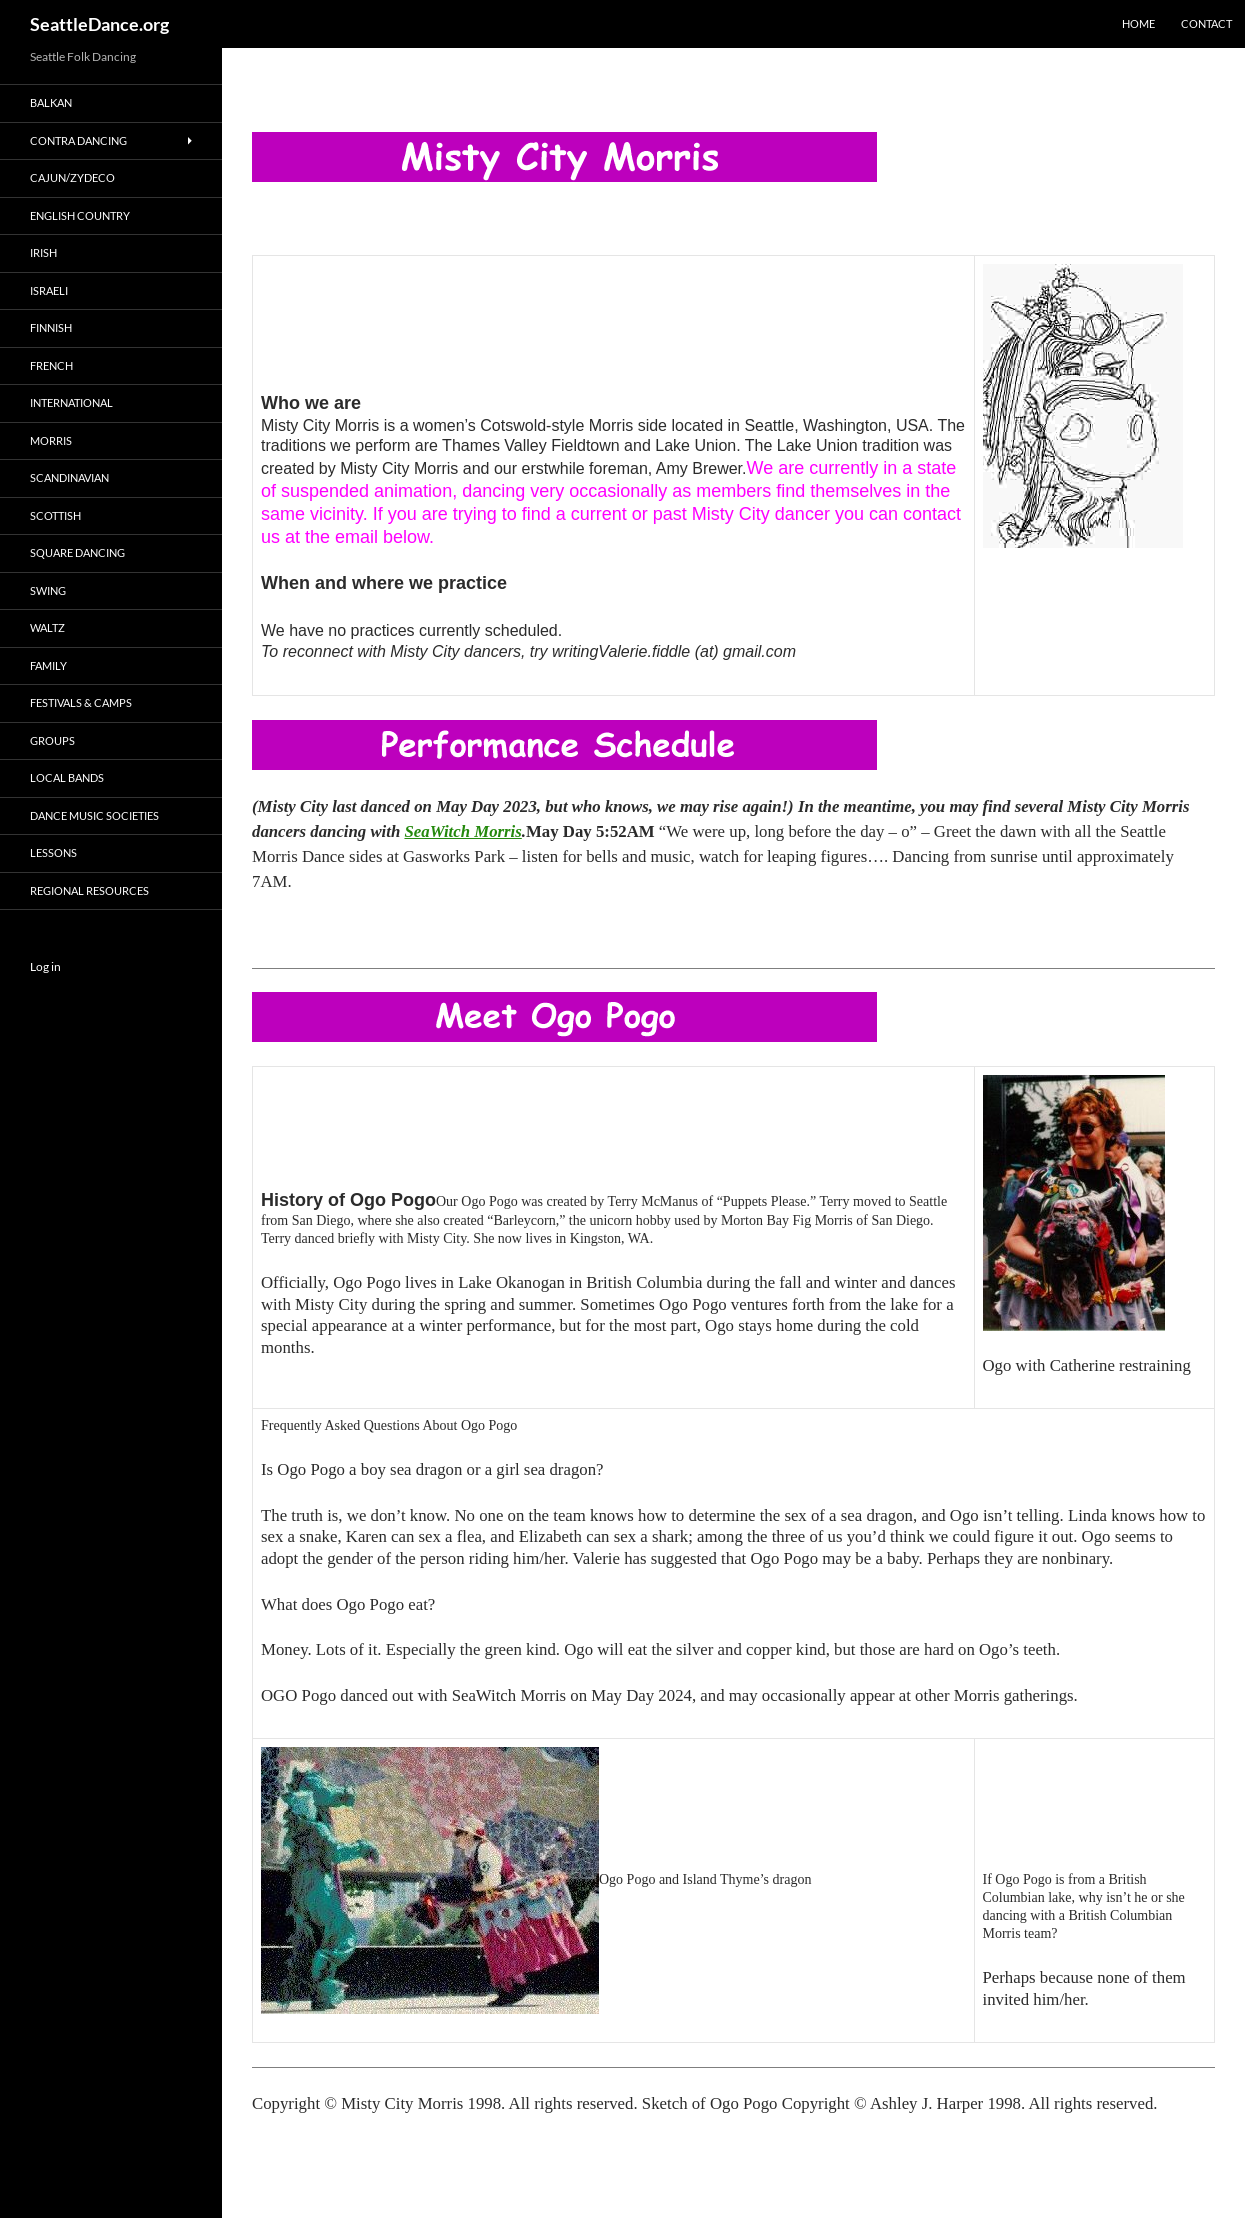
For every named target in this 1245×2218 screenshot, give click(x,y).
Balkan (51, 102)
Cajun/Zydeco (72, 177)
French (51, 365)
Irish (43, 252)
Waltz (47, 627)
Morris (51, 440)
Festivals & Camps (81, 702)
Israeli (49, 290)
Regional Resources (89, 890)
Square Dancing (77, 552)
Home (1138, 23)
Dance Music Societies (94, 815)
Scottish (55, 515)
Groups (52, 740)
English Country (80, 215)
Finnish (51, 327)
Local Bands (67, 777)
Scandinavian (69, 477)
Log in (45, 966)
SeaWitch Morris (462, 831)
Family (48, 665)
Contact (1206, 23)
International (71, 402)
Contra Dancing (78, 140)
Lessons (53, 852)
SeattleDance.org (99, 24)
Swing (48, 590)
